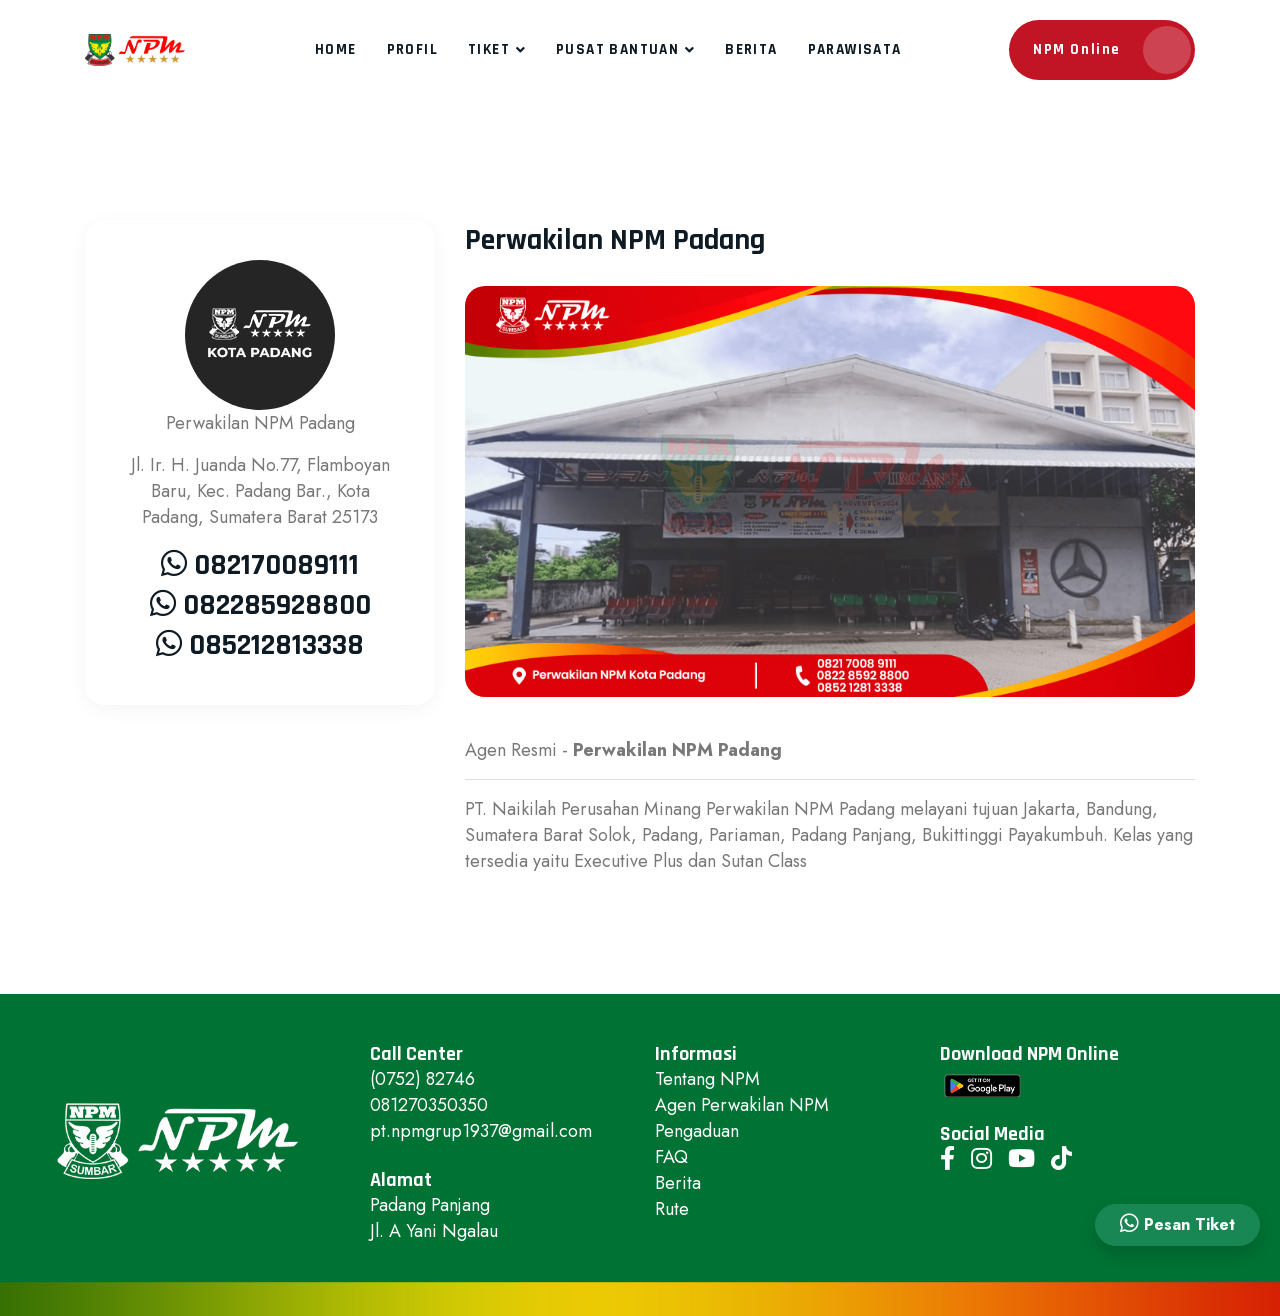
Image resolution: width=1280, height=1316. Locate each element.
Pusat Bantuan (617, 49)
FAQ (671, 1157)
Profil (412, 49)
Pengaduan (697, 1131)
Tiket (489, 49)
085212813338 (276, 645)
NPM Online (1112, 50)
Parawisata (855, 49)
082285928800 (277, 605)
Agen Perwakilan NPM (742, 1105)
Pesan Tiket (1177, 1224)
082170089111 (276, 565)
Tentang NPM (707, 1079)
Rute (672, 1209)
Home (336, 49)
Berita (751, 49)
